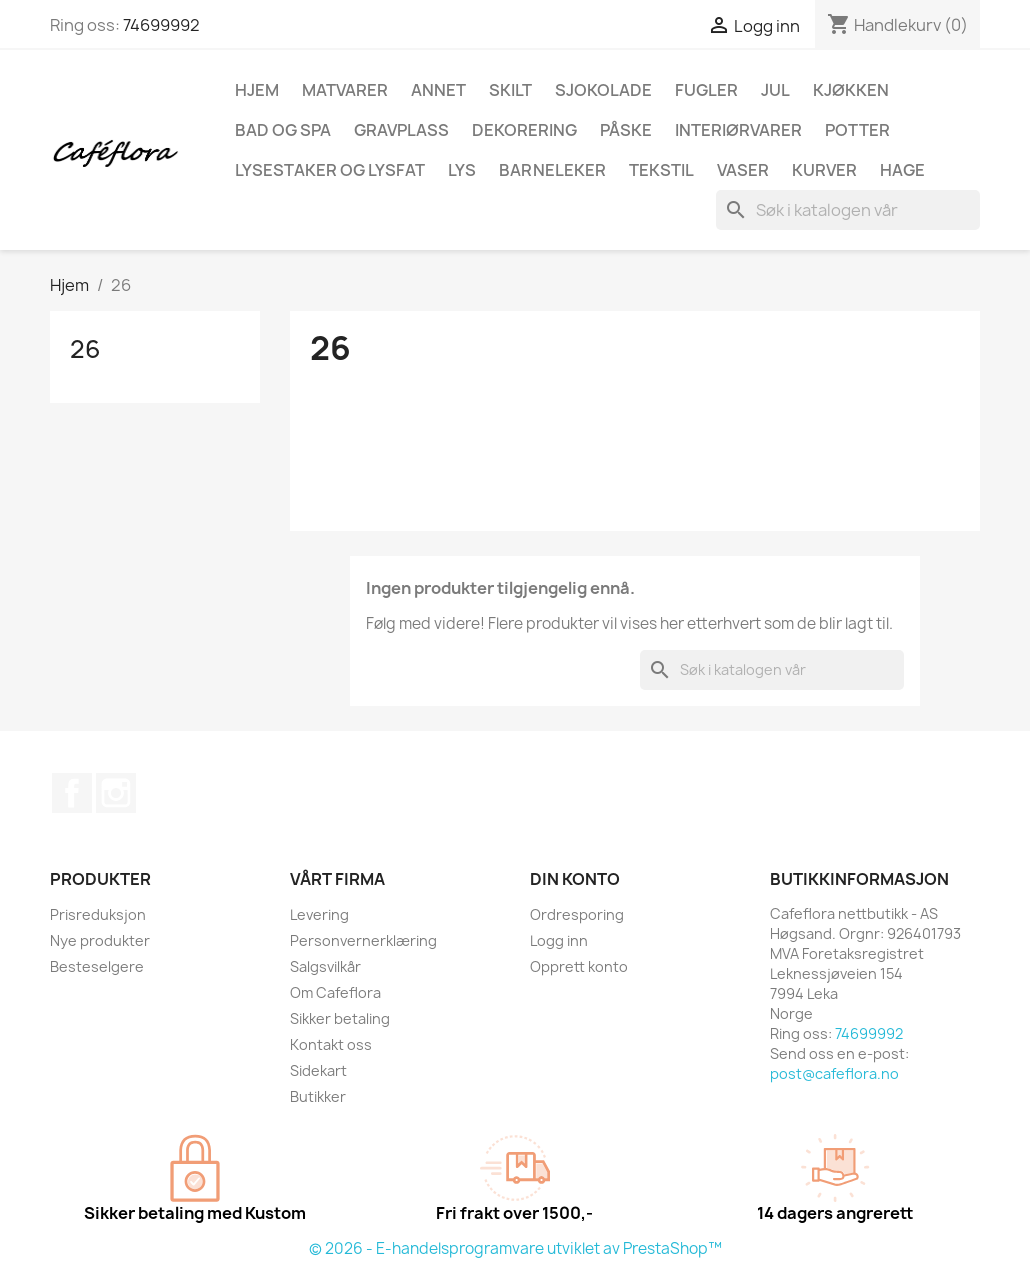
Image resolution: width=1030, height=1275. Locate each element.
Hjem (257, 90)
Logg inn (559, 940)
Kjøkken (851, 90)
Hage (902, 170)
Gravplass (401, 130)
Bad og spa (283, 130)
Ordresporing (577, 914)
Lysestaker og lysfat (330, 170)
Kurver (824, 170)
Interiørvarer (738, 130)
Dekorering (524, 130)
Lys (462, 170)
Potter (857, 130)
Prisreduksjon (98, 914)
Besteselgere (97, 966)
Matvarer (345, 90)
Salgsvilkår (325, 966)
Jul (775, 90)
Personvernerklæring (363, 940)
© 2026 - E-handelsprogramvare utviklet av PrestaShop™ (515, 1248)
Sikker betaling (340, 1018)
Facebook (72, 793)
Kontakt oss (331, 1044)
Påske (626, 130)
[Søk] (848, 210)
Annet (438, 90)
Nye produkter (100, 940)
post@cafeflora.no (834, 1073)
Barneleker (552, 170)
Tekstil (661, 170)
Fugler (706, 90)
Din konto (575, 879)
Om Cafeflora (335, 992)
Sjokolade (603, 90)
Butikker (318, 1096)
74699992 (161, 25)
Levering (319, 914)
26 (85, 349)
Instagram (116, 793)
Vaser (743, 170)
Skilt (510, 90)
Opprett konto (579, 966)
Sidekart (318, 1070)
